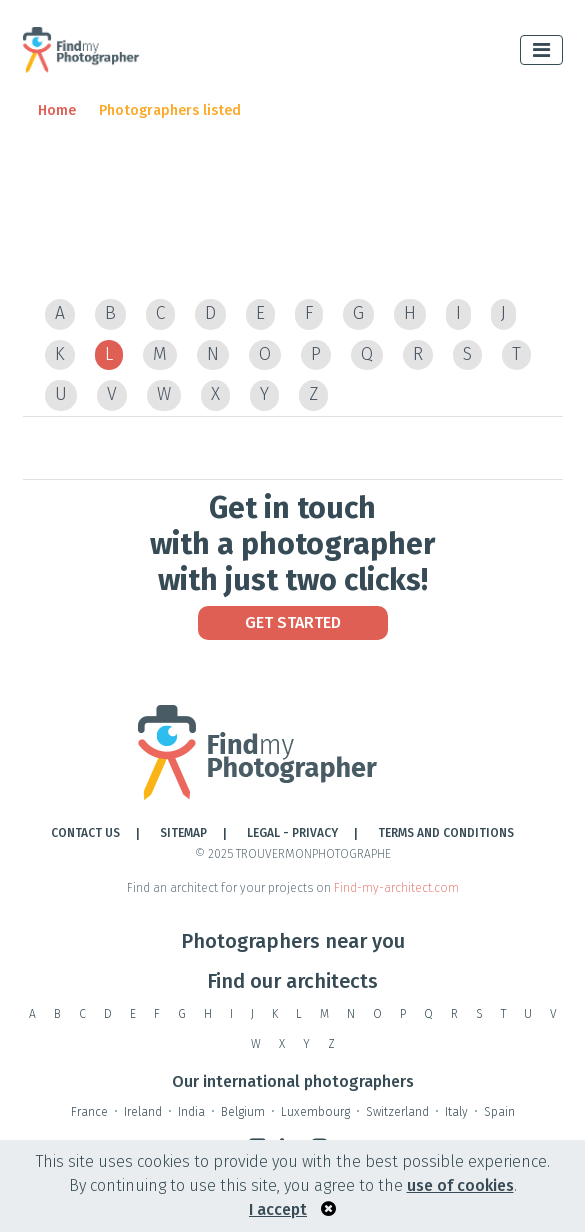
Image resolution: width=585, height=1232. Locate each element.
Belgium (243, 1112)
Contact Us (85, 833)
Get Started (293, 622)
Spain (499, 1112)
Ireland (143, 1112)
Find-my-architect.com (396, 888)
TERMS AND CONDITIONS (446, 833)
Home (57, 110)
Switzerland (397, 1112)
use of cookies (460, 1185)
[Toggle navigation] (541, 50)
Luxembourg (315, 1112)
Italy (456, 1112)
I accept (278, 1209)
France (89, 1112)
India (191, 1112)
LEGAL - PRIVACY (292, 833)
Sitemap (183, 833)
